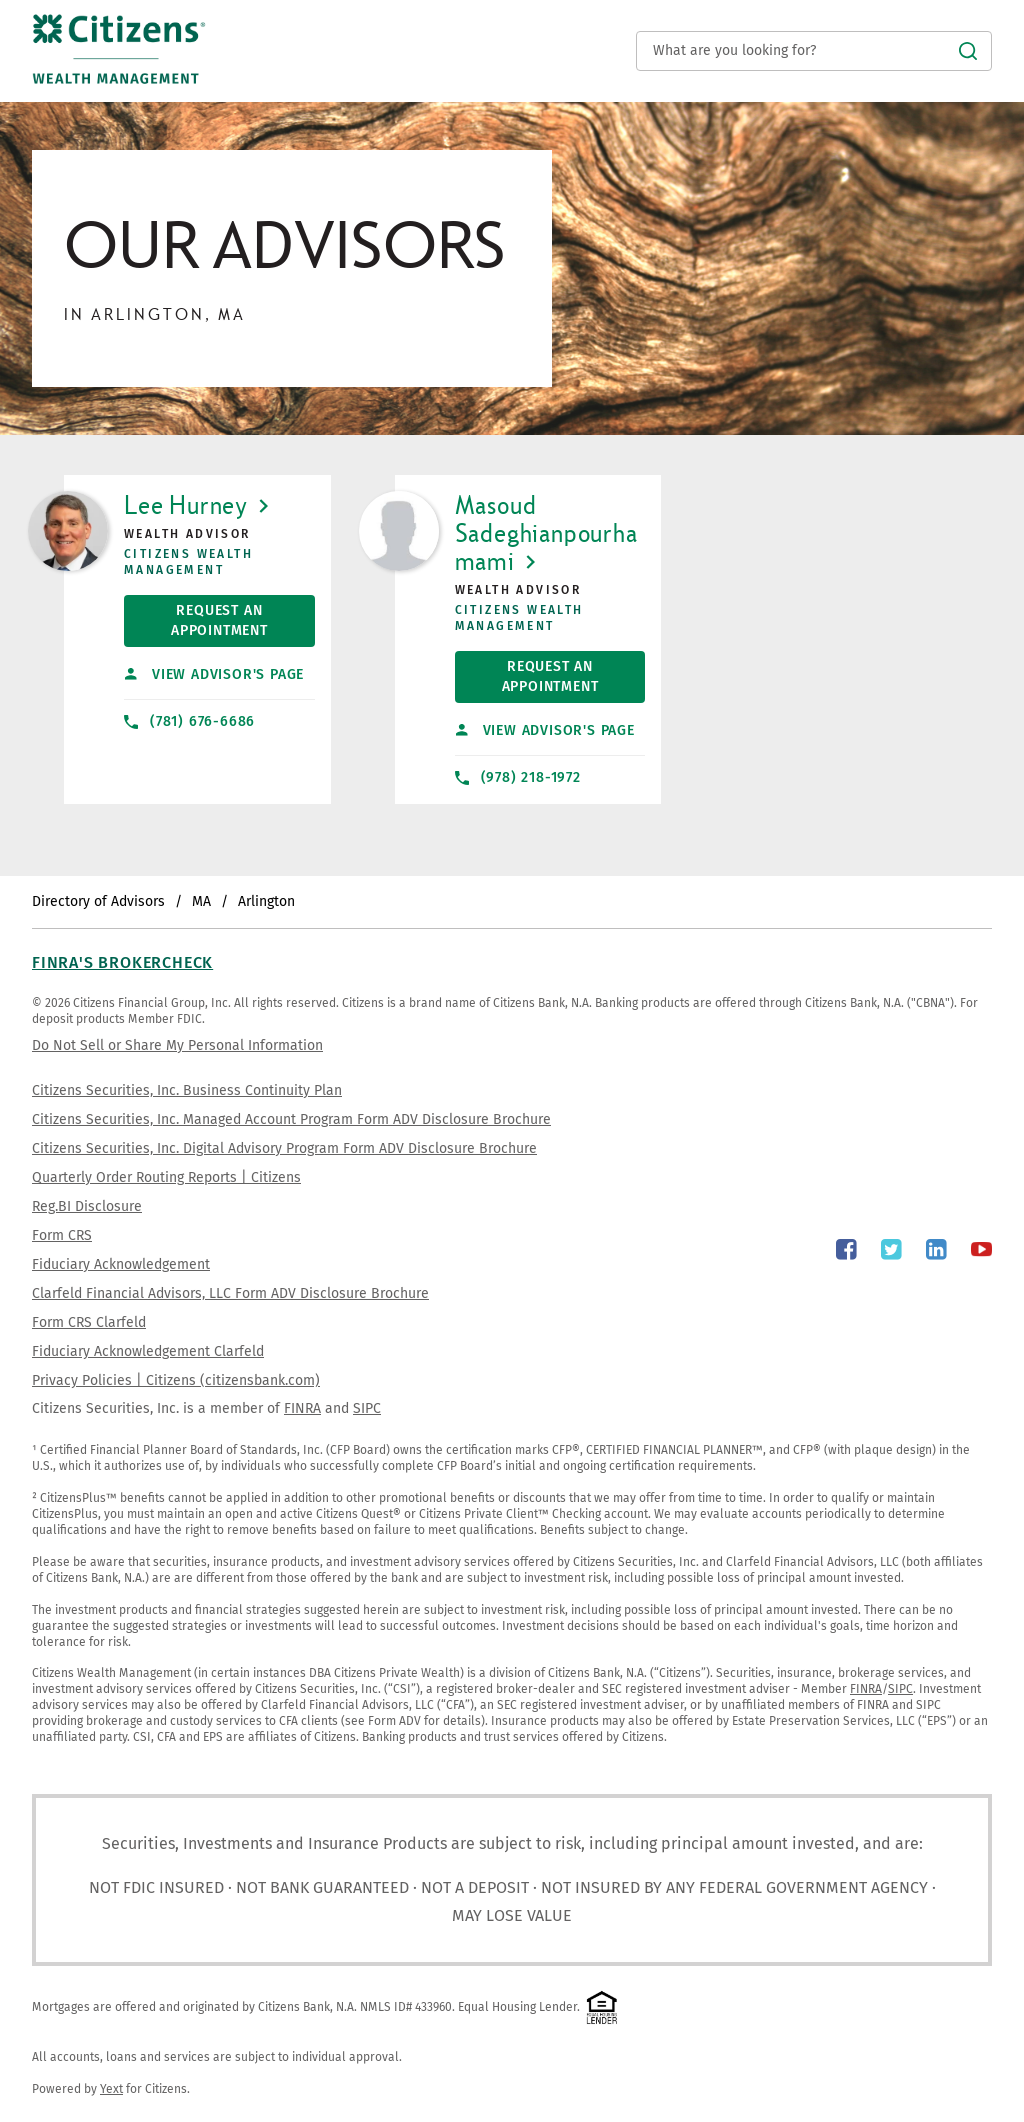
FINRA (302, 1408)
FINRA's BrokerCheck (122, 962)
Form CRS (62, 1235)
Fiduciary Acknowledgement (121, 1264)
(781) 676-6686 (189, 721)
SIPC (367, 1408)
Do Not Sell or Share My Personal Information (177, 1045)
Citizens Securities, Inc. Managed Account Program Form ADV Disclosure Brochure (291, 1119)
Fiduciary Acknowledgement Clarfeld (148, 1351)
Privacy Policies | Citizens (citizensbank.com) (176, 1380)
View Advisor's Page (214, 674)
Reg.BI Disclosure (87, 1206)
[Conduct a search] (814, 51)
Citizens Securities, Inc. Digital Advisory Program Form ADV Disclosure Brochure (284, 1148)
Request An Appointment (196, 617)
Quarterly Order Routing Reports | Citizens (166, 1177)
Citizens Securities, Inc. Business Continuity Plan (187, 1090)
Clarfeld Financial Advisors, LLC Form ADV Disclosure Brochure (230, 1293)
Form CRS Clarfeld (89, 1322)
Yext (111, 2089)
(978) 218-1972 (518, 777)
